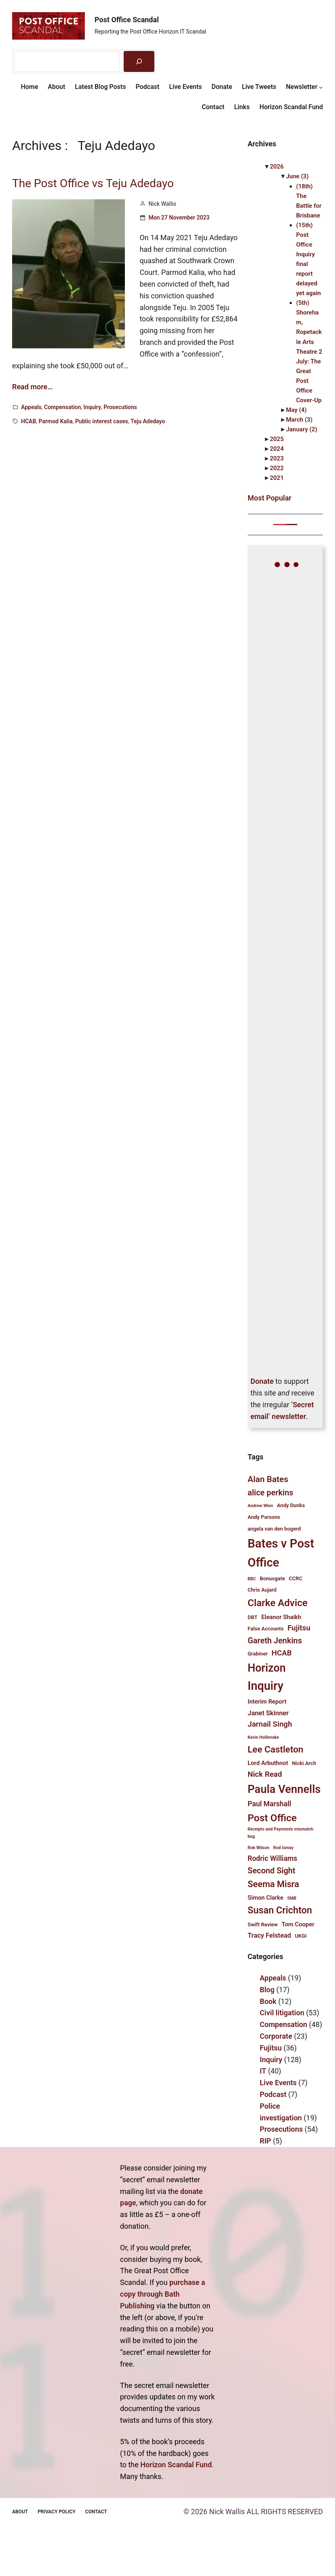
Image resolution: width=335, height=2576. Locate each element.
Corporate (276, 2036)
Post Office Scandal (127, 19)
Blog (267, 1989)
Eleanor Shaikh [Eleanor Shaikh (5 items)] (281, 1617)
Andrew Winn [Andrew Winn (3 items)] (260, 1505)
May (296, 410)
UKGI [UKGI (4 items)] (301, 1936)
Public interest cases (101, 421)
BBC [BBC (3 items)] (252, 1578)
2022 (277, 468)
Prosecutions (120, 407)
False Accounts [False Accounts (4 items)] (266, 1629)
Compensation (62, 407)
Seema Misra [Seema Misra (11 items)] (273, 1884)
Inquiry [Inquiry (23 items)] (266, 1686)
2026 (277, 166)
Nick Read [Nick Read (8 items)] (265, 1774)
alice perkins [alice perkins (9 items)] (270, 1492)
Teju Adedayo (148, 421)
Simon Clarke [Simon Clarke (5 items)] (265, 1897)
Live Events (278, 2082)
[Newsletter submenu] (321, 87)
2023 (277, 458)
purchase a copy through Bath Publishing (162, 2294)
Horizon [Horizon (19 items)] (267, 1668)
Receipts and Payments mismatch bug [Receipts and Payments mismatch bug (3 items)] (281, 1832)
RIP (265, 2141)
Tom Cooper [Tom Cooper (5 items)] (298, 1924)
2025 (277, 439)
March (299, 419)
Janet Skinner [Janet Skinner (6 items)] (268, 1713)
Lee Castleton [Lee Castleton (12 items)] (275, 1749)
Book (268, 2001)
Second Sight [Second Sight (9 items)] (271, 1870)
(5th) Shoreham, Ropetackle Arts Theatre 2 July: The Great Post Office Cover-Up (309, 351)
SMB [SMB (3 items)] (292, 1898)
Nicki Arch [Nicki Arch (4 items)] (304, 1763)
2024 (277, 448)
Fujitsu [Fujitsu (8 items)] (298, 1628)
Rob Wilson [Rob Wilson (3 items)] (259, 1847)
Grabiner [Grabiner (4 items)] (258, 1654)
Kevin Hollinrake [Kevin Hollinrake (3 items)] (263, 1737)
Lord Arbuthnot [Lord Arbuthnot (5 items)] (268, 1763)
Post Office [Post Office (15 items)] (272, 1818)
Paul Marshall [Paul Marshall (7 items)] (269, 1804)
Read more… (32, 386)
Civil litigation (282, 2012)
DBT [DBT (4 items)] (252, 1617)
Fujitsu (271, 2048)
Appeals (31, 407)
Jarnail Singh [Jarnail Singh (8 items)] (270, 1724)
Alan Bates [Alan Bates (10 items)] (268, 1479)
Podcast (273, 2094)
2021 (277, 477)
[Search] (139, 61)
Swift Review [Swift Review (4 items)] (263, 1924)
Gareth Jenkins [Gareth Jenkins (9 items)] (275, 1640)
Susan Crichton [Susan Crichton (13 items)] (280, 1910)
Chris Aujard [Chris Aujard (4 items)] (262, 1590)
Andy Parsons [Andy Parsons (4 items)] (264, 1517)
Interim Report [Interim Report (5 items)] (267, 1701)
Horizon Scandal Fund (176, 2464)
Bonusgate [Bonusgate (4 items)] (272, 1578)
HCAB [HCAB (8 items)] (282, 1653)
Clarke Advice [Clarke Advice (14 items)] (278, 1603)
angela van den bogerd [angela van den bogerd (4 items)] (274, 1529)
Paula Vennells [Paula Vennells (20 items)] (284, 1789)
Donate (262, 1381)
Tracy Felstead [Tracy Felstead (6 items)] (269, 1935)
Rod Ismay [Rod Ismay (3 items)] (283, 1847)
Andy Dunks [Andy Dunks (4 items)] (291, 1505)
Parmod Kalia (56, 421)
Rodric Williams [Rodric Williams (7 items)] (272, 1858)
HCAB (28, 421)
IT (263, 2071)
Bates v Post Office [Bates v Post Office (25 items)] (281, 1553)
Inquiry (92, 407)
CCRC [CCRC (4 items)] (296, 1578)
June (297, 176)
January (301, 429)
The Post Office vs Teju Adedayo (93, 183)
